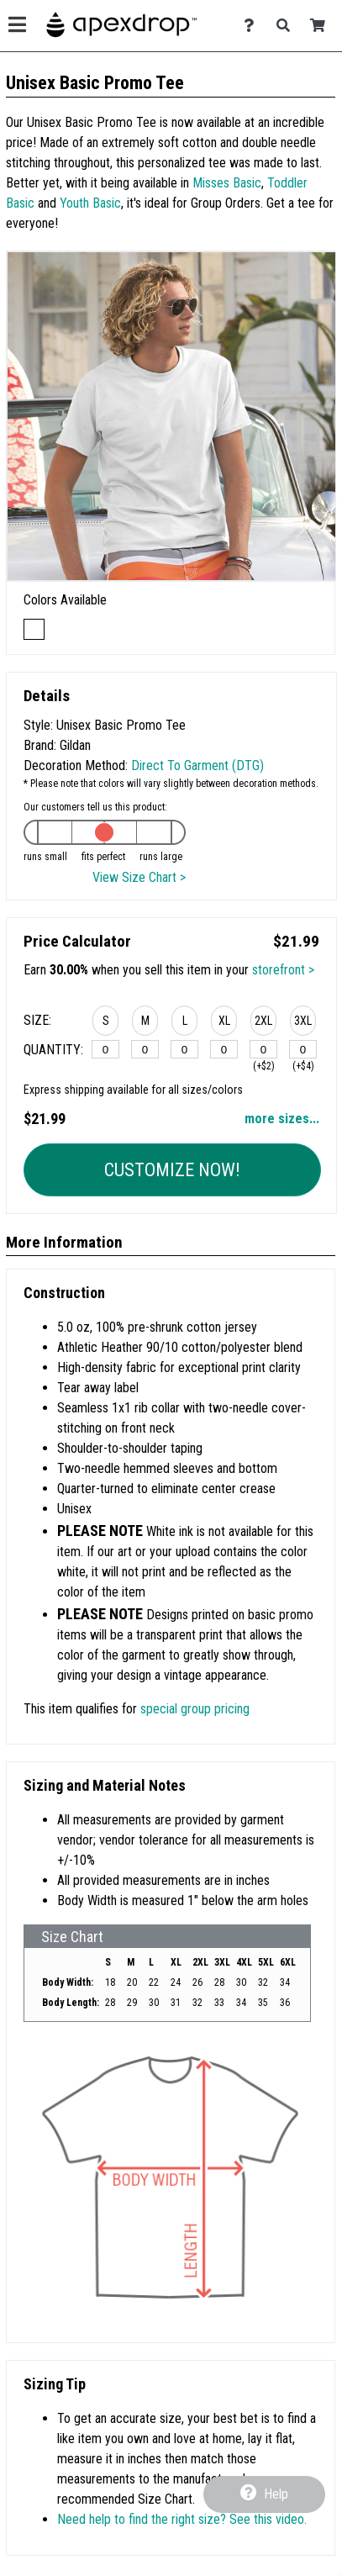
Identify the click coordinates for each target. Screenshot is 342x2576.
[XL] (223, 1049)
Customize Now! (172, 1169)
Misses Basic (226, 183)
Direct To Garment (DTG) (197, 765)
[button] (105, 1023)
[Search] (288, 26)
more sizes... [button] (282, 1119)
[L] (184, 1049)
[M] (144, 1049)
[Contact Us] (253, 26)
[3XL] (302, 1049)
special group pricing (195, 1709)
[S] (105, 1049)
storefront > (283, 970)
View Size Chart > (139, 877)
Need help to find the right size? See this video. (182, 2519)
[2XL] (263, 1049)
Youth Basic (90, 203)
